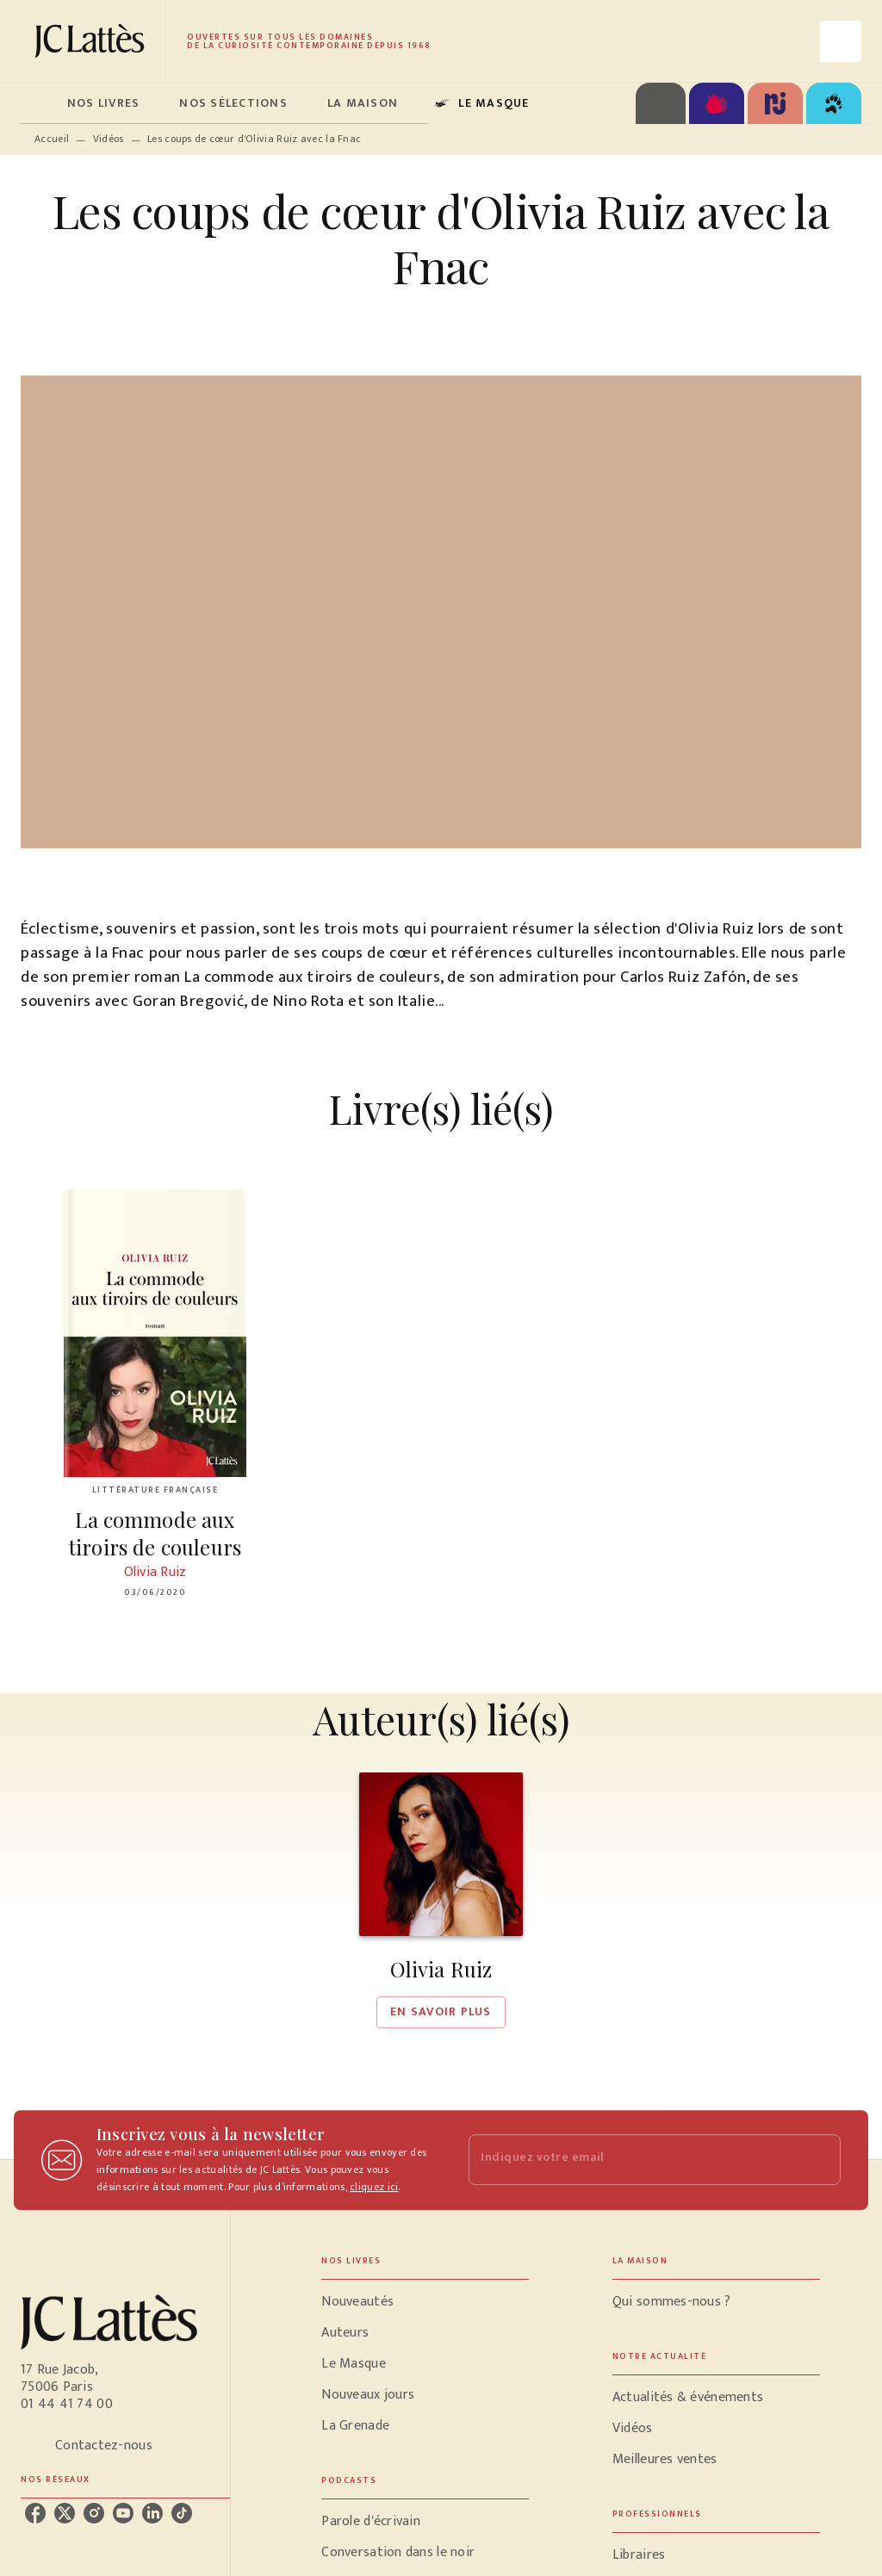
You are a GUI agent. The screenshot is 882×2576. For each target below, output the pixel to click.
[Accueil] (93, 41)
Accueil (51, 138)
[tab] (39, 103)
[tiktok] (181, 2513)
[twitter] (64, 2513)
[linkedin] (152, 2513)
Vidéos (108, 138)
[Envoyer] (820, 2160)
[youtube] (123, 2513)
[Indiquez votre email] (633, 2159)
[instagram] (94, 2513)
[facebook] (35, 2513)
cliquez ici (374, 2186)
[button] (441, 1899)
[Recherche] (840, 41)
